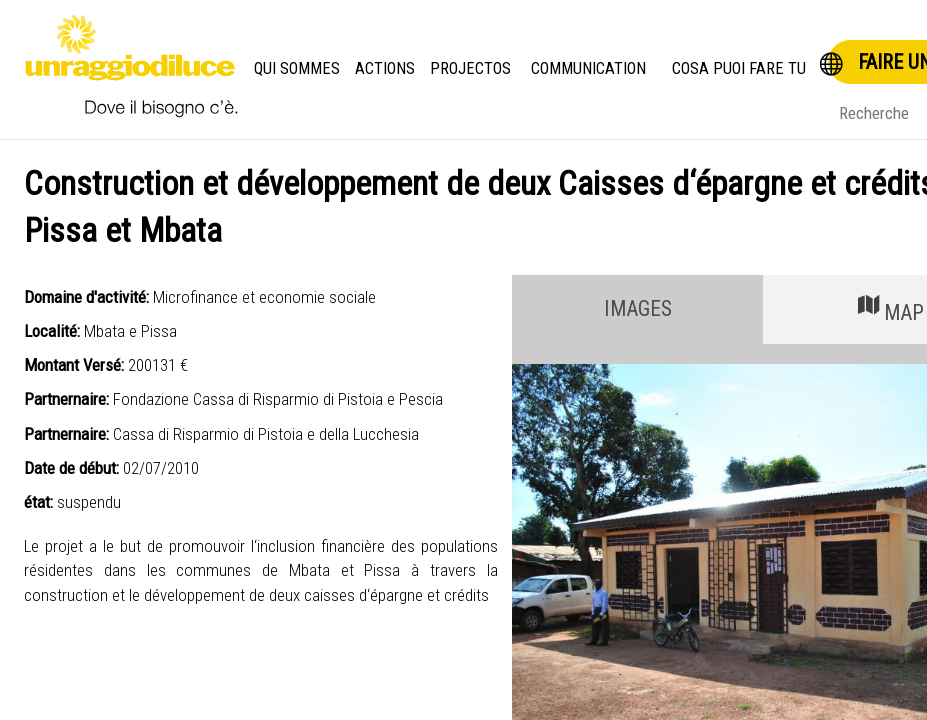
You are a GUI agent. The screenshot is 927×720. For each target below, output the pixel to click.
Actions (387, 68)
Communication (589, 68)
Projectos (471, 68)
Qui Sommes (298, 68)
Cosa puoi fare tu (740, 68)
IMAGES (638, 308)
